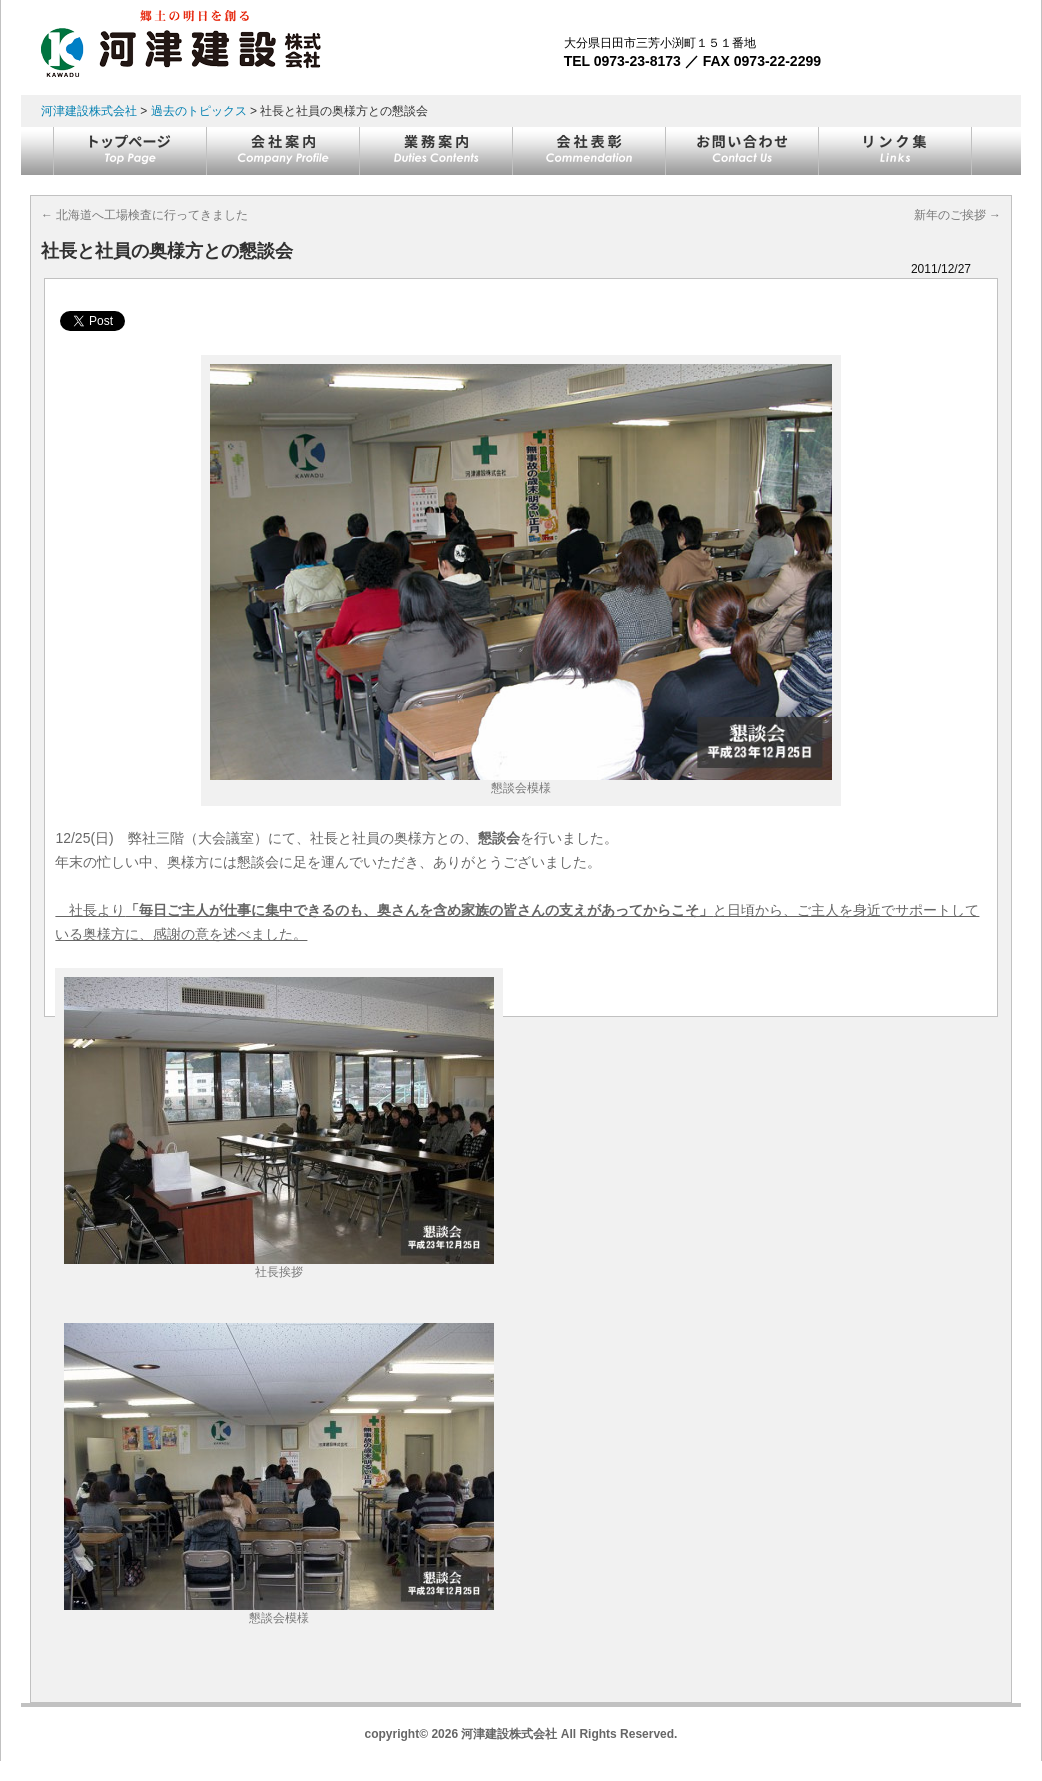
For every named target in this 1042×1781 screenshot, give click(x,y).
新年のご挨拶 (957, 215)
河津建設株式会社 (89, 111)
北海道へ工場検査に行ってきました (144, 215)
